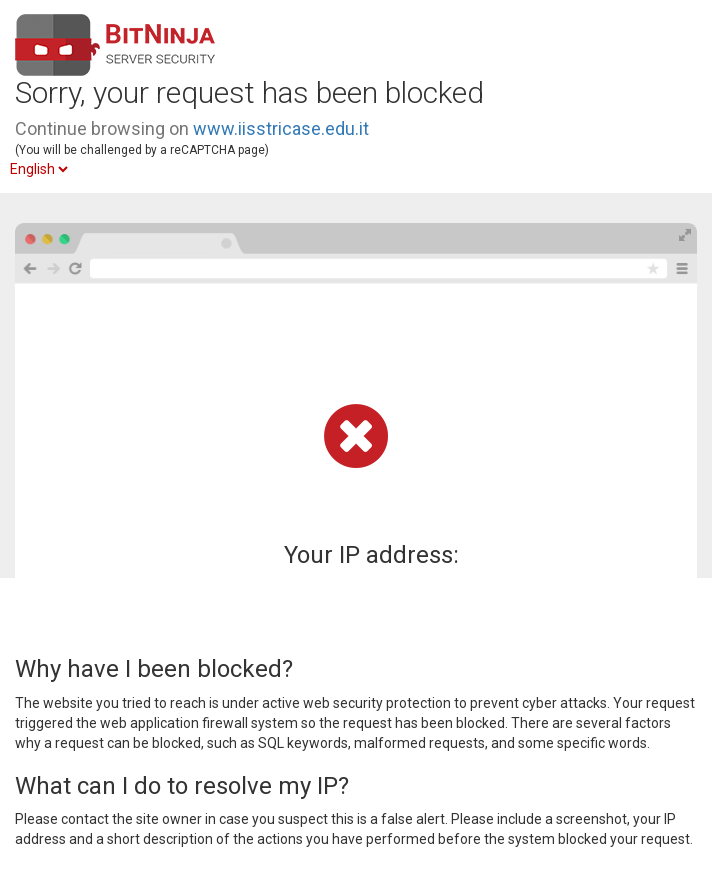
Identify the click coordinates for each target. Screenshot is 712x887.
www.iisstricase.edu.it (281, 128)
